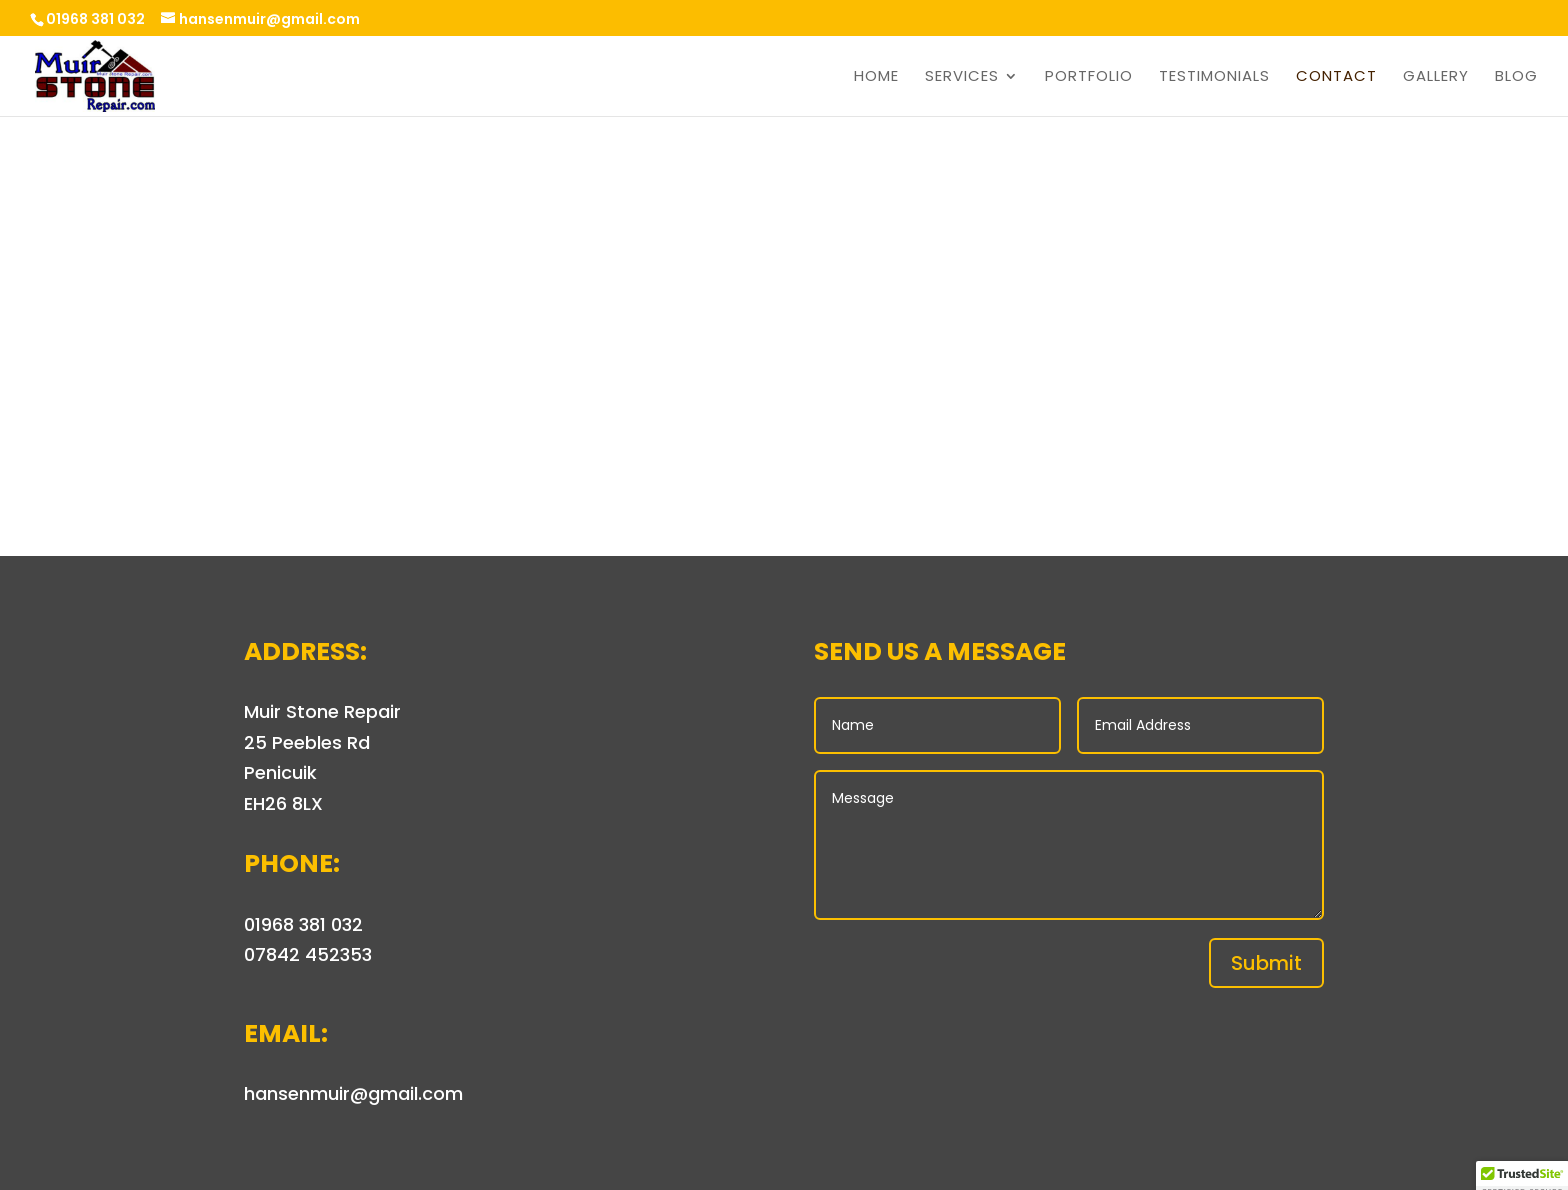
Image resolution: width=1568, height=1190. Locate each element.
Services (962, 77)
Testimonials (1214, 77)
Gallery (1436, 77)
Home (876, 77)
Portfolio (1089, 77)
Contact (1336, 77)
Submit (1266, 963)
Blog (1516, 77)
